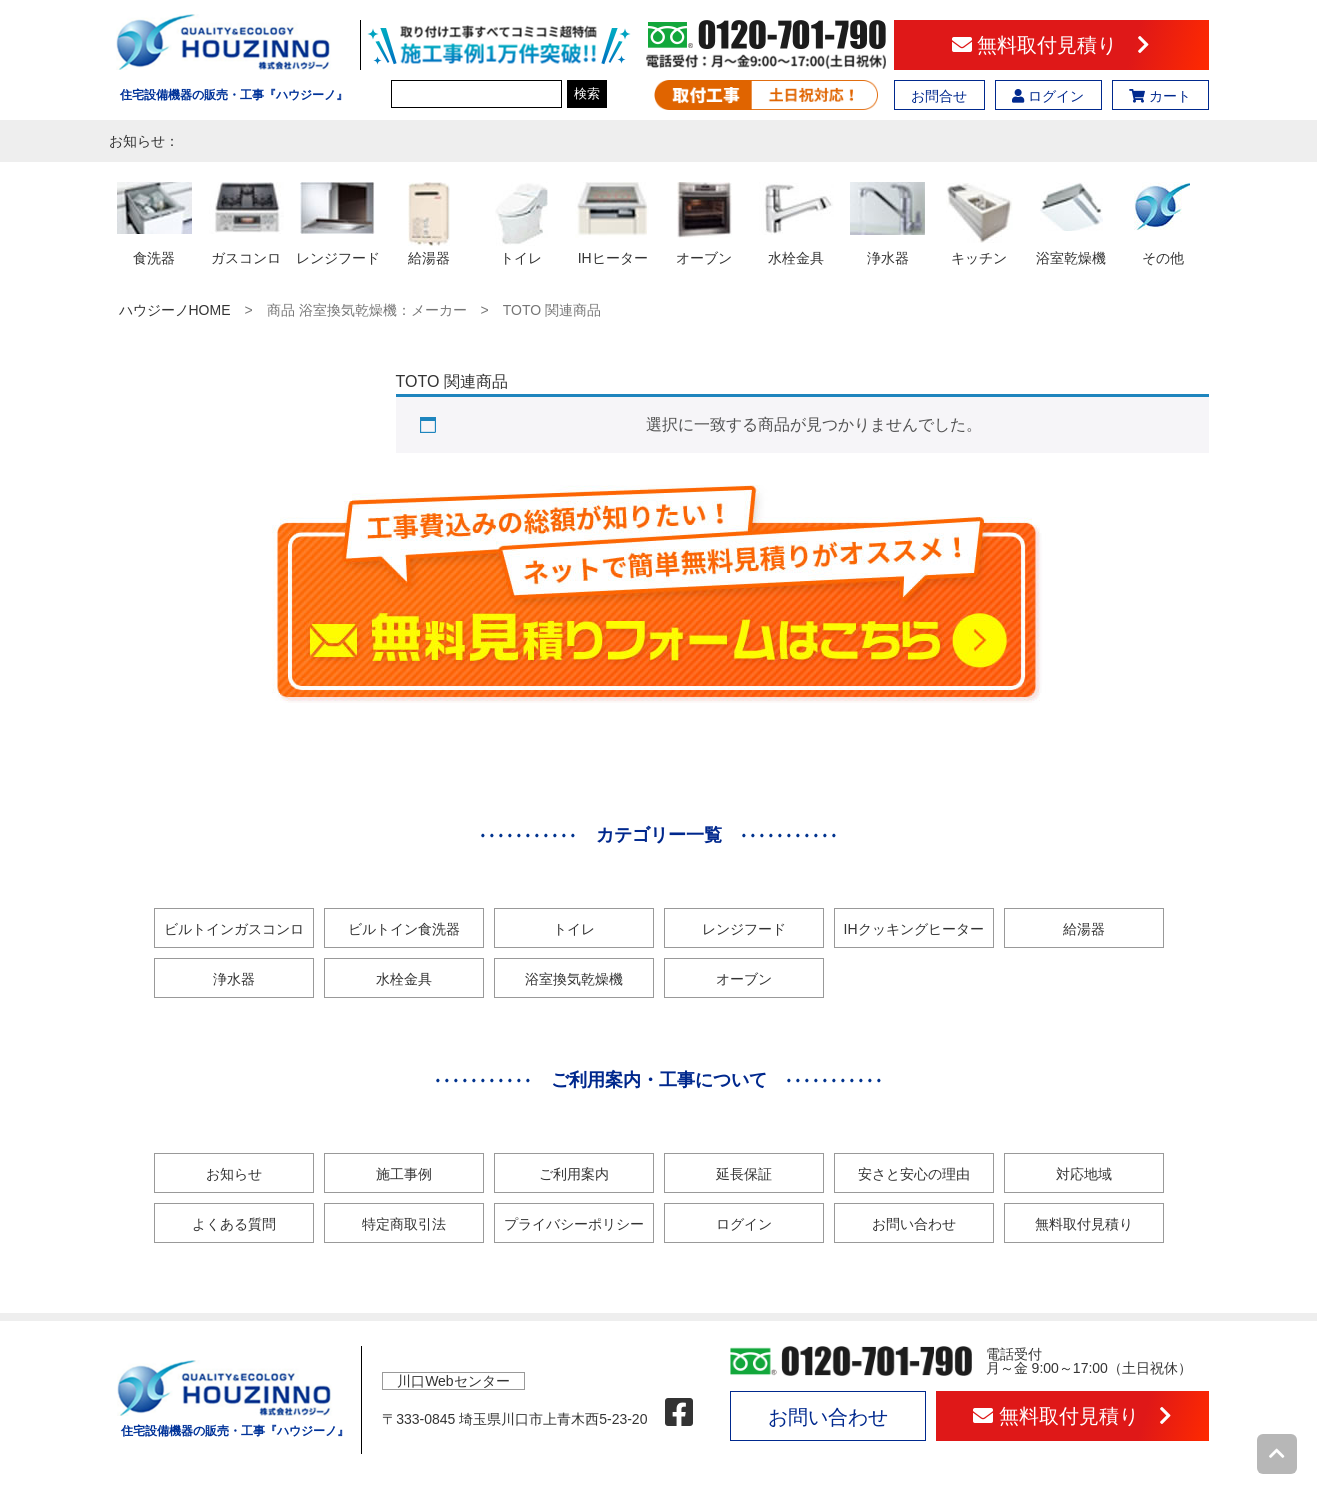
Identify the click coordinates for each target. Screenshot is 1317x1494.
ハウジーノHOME (175, 310)
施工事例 (404, 1174)
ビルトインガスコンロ (234, 929)
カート (1160, 96)
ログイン (1048, 96)
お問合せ (939, 96)
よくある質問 (234, 1224)
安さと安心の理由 (914, 1174)
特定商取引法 (404, 1224)
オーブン (744, 979)
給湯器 (1084, 929)
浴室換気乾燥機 (574, 979)
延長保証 (744, 1174)
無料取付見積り (1051, 45)
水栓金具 (404, 979)
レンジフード (744, 929)
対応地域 (1084, 1174)
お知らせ (234, 1174)
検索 (587, 93)
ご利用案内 (574, 1174)
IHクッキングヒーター (914, 929)
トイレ (574, 929)
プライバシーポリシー (574, 1224)
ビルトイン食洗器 (404, 929)
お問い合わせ (914, 1224)
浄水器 (234, 979)
